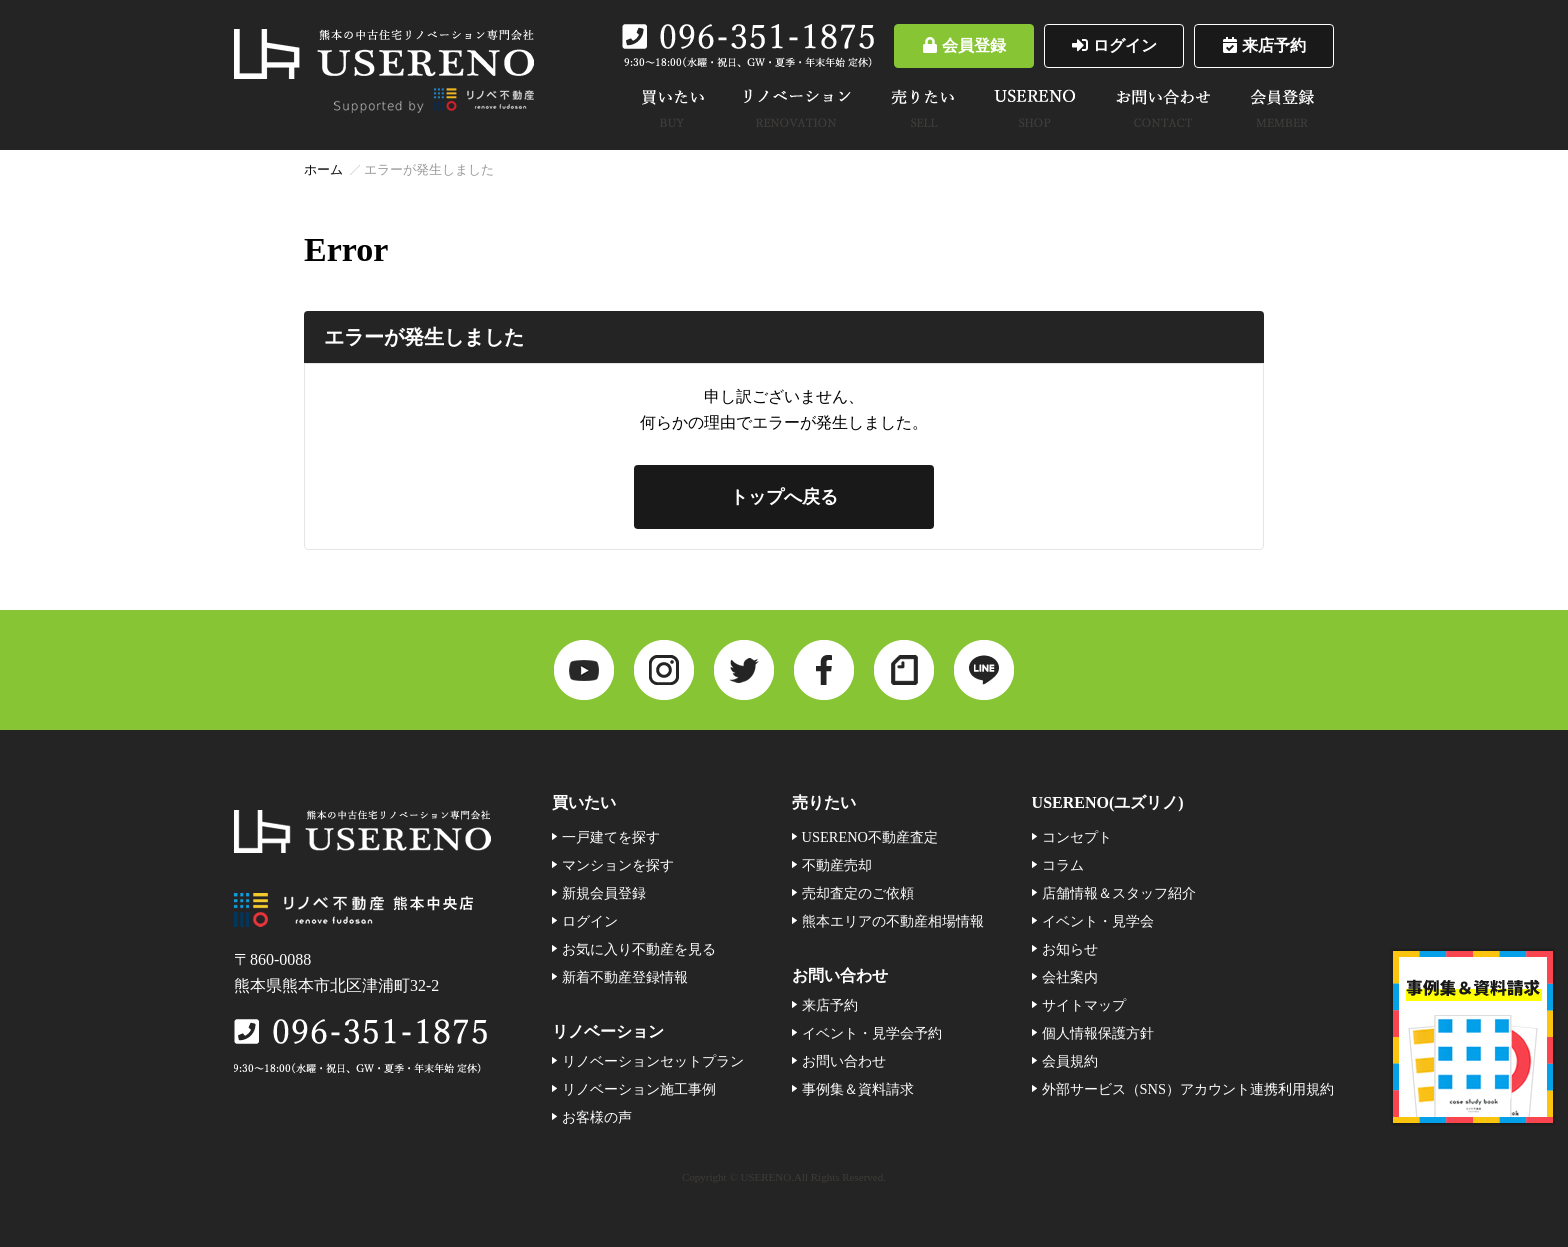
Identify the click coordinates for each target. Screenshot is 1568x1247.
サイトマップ (1084, 1005)
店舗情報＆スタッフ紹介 (1119, 893)
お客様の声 (597, 1117)
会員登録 (964, 45)
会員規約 (1070, 1061)
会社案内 (1070, 977)
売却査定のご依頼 (858, 893)
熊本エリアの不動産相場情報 (893, 921)
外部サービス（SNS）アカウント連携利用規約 (1188, 1089)
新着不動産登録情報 (625, 977)
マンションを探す (618, 865)
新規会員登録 (604, 893)
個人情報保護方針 (1098, 1033)
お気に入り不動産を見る (639, 949)
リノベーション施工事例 (639, 1089)
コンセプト (1077, 837)
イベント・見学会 (1098, 921)
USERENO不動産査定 (870, 837)
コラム (1063, 865)
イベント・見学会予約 (872, 1033)
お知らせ (1070, 949)
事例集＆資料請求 (858, 1089)
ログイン (1114, 45)
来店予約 (1264, 45)
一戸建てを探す (611, 837)
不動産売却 (837, 865)
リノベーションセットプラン (653, 1061)
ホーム (323, 170)
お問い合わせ (844, 1061)
